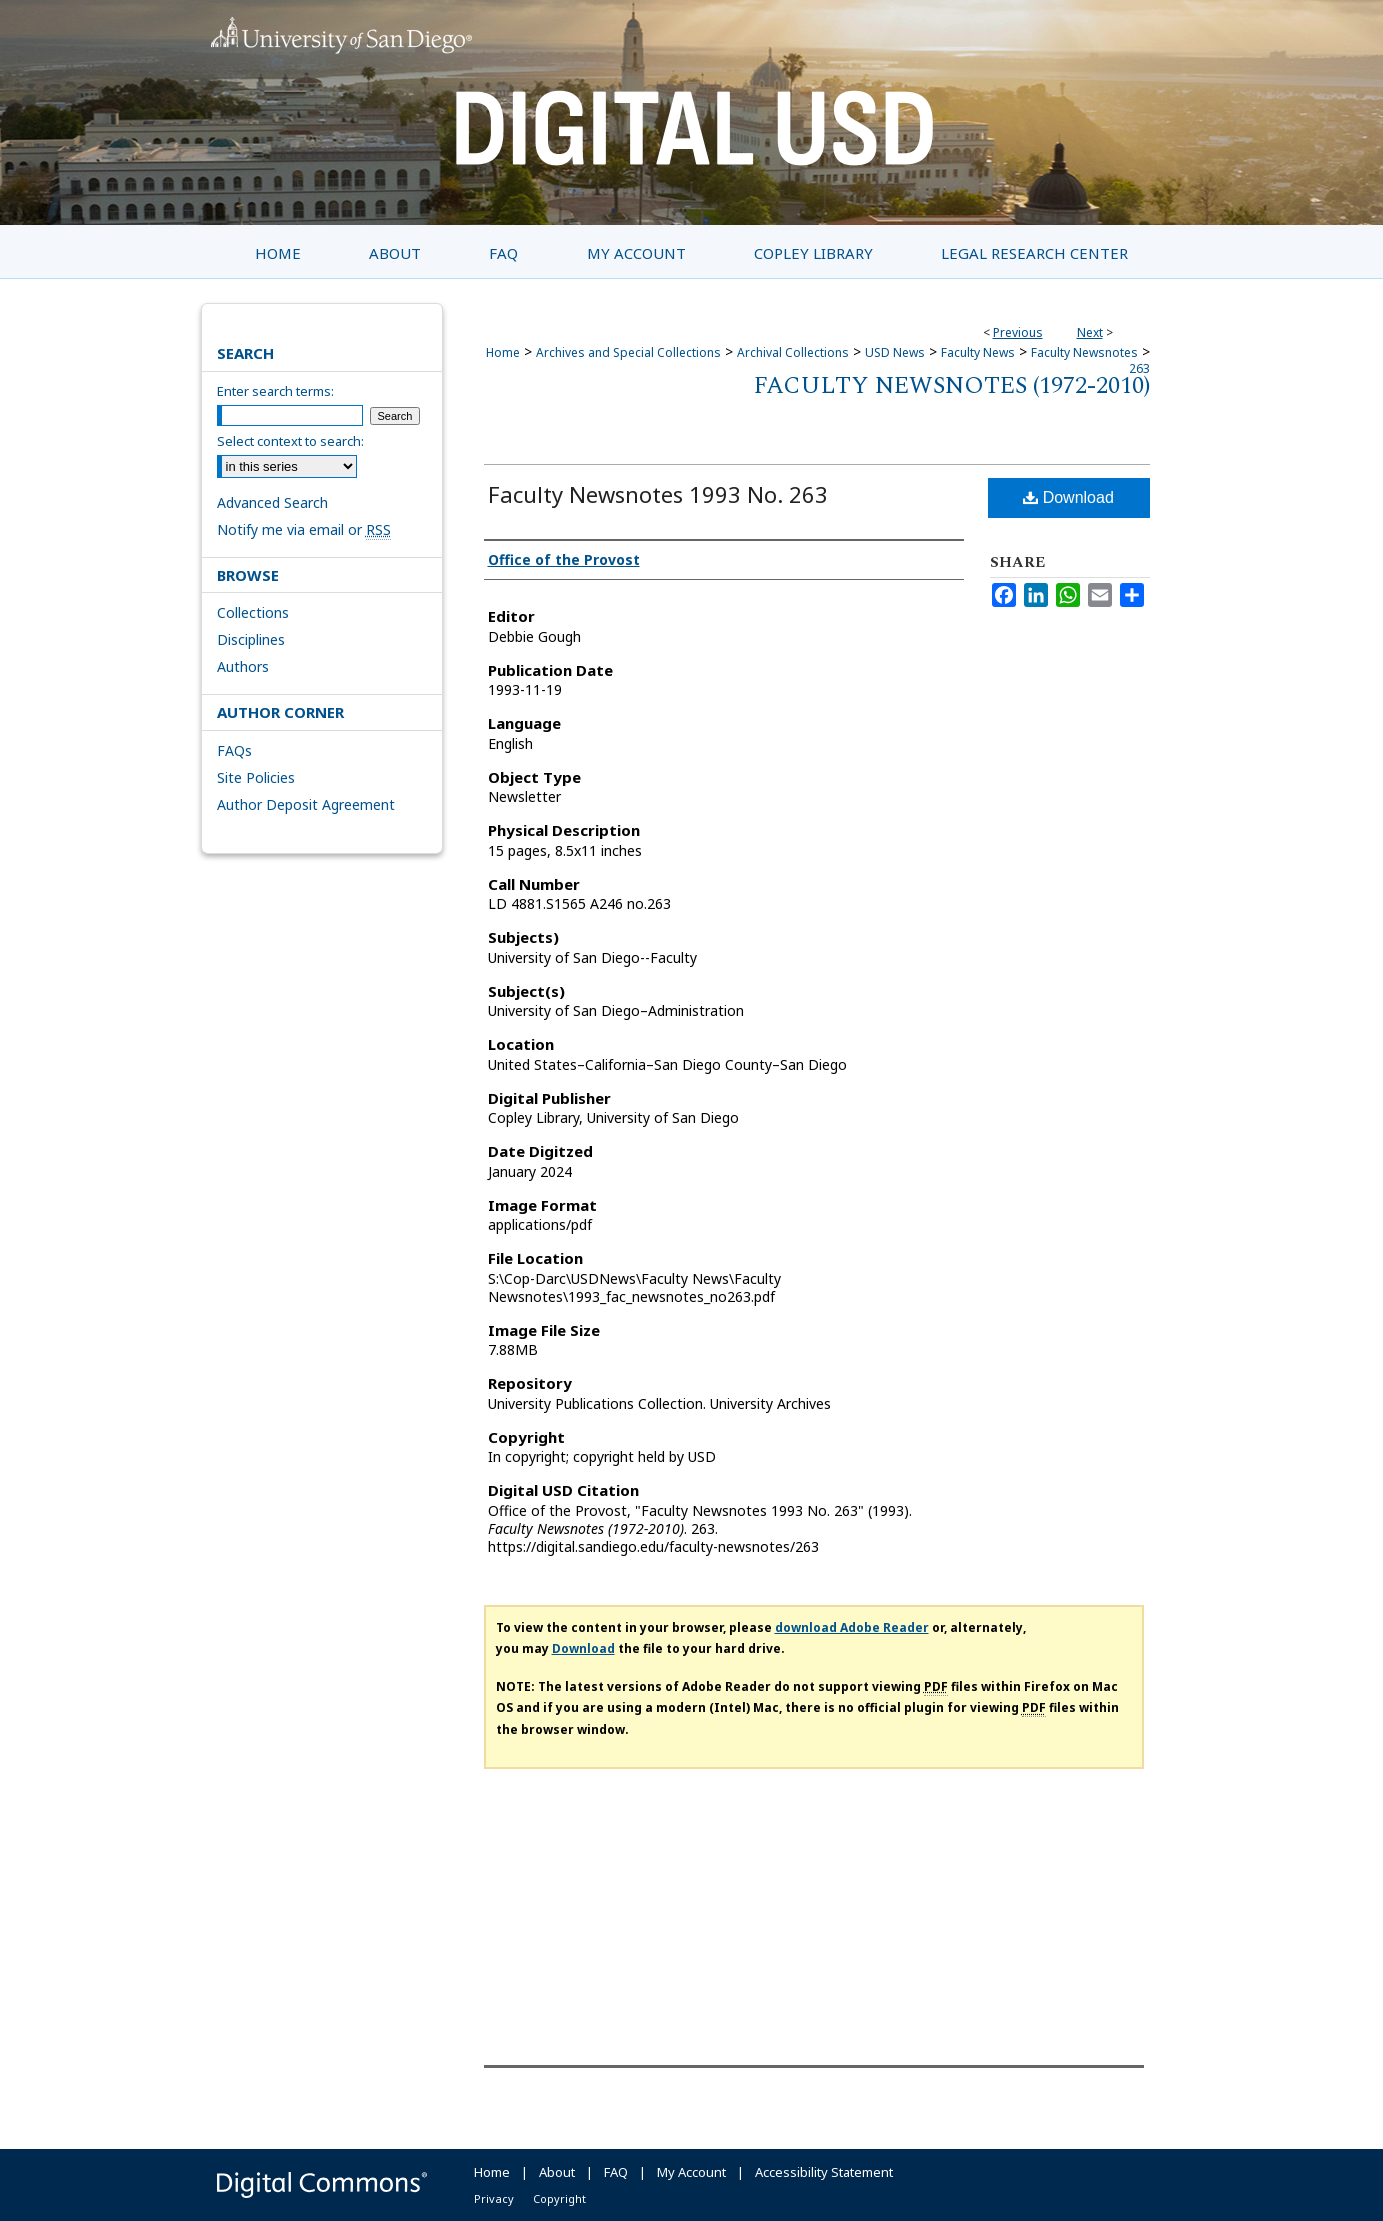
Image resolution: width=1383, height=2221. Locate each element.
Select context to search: (290, 441)
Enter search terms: (275, 391)
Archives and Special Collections (628, 352)
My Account (691, 2172)
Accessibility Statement (824, 2172)
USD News (895, 352)
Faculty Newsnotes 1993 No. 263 (658, 494)
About (557, 2172)
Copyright (559, 2198)
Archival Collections (793, 352)
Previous (1018, 332)
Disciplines (251, 639)
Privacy (494, 2198)
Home (503, 352)
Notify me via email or (304, 529)
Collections (253, 612)
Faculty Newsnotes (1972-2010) (952, 386)
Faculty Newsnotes (1084, 352)
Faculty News (978, 352)
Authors (243, 666)
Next (1090, 332)
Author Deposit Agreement (306, 804)
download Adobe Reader (852, 1627)
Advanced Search (272, 502)
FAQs (234, 750)
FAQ (616, 2172)
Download (1068, 497)
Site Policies (256, 777)
